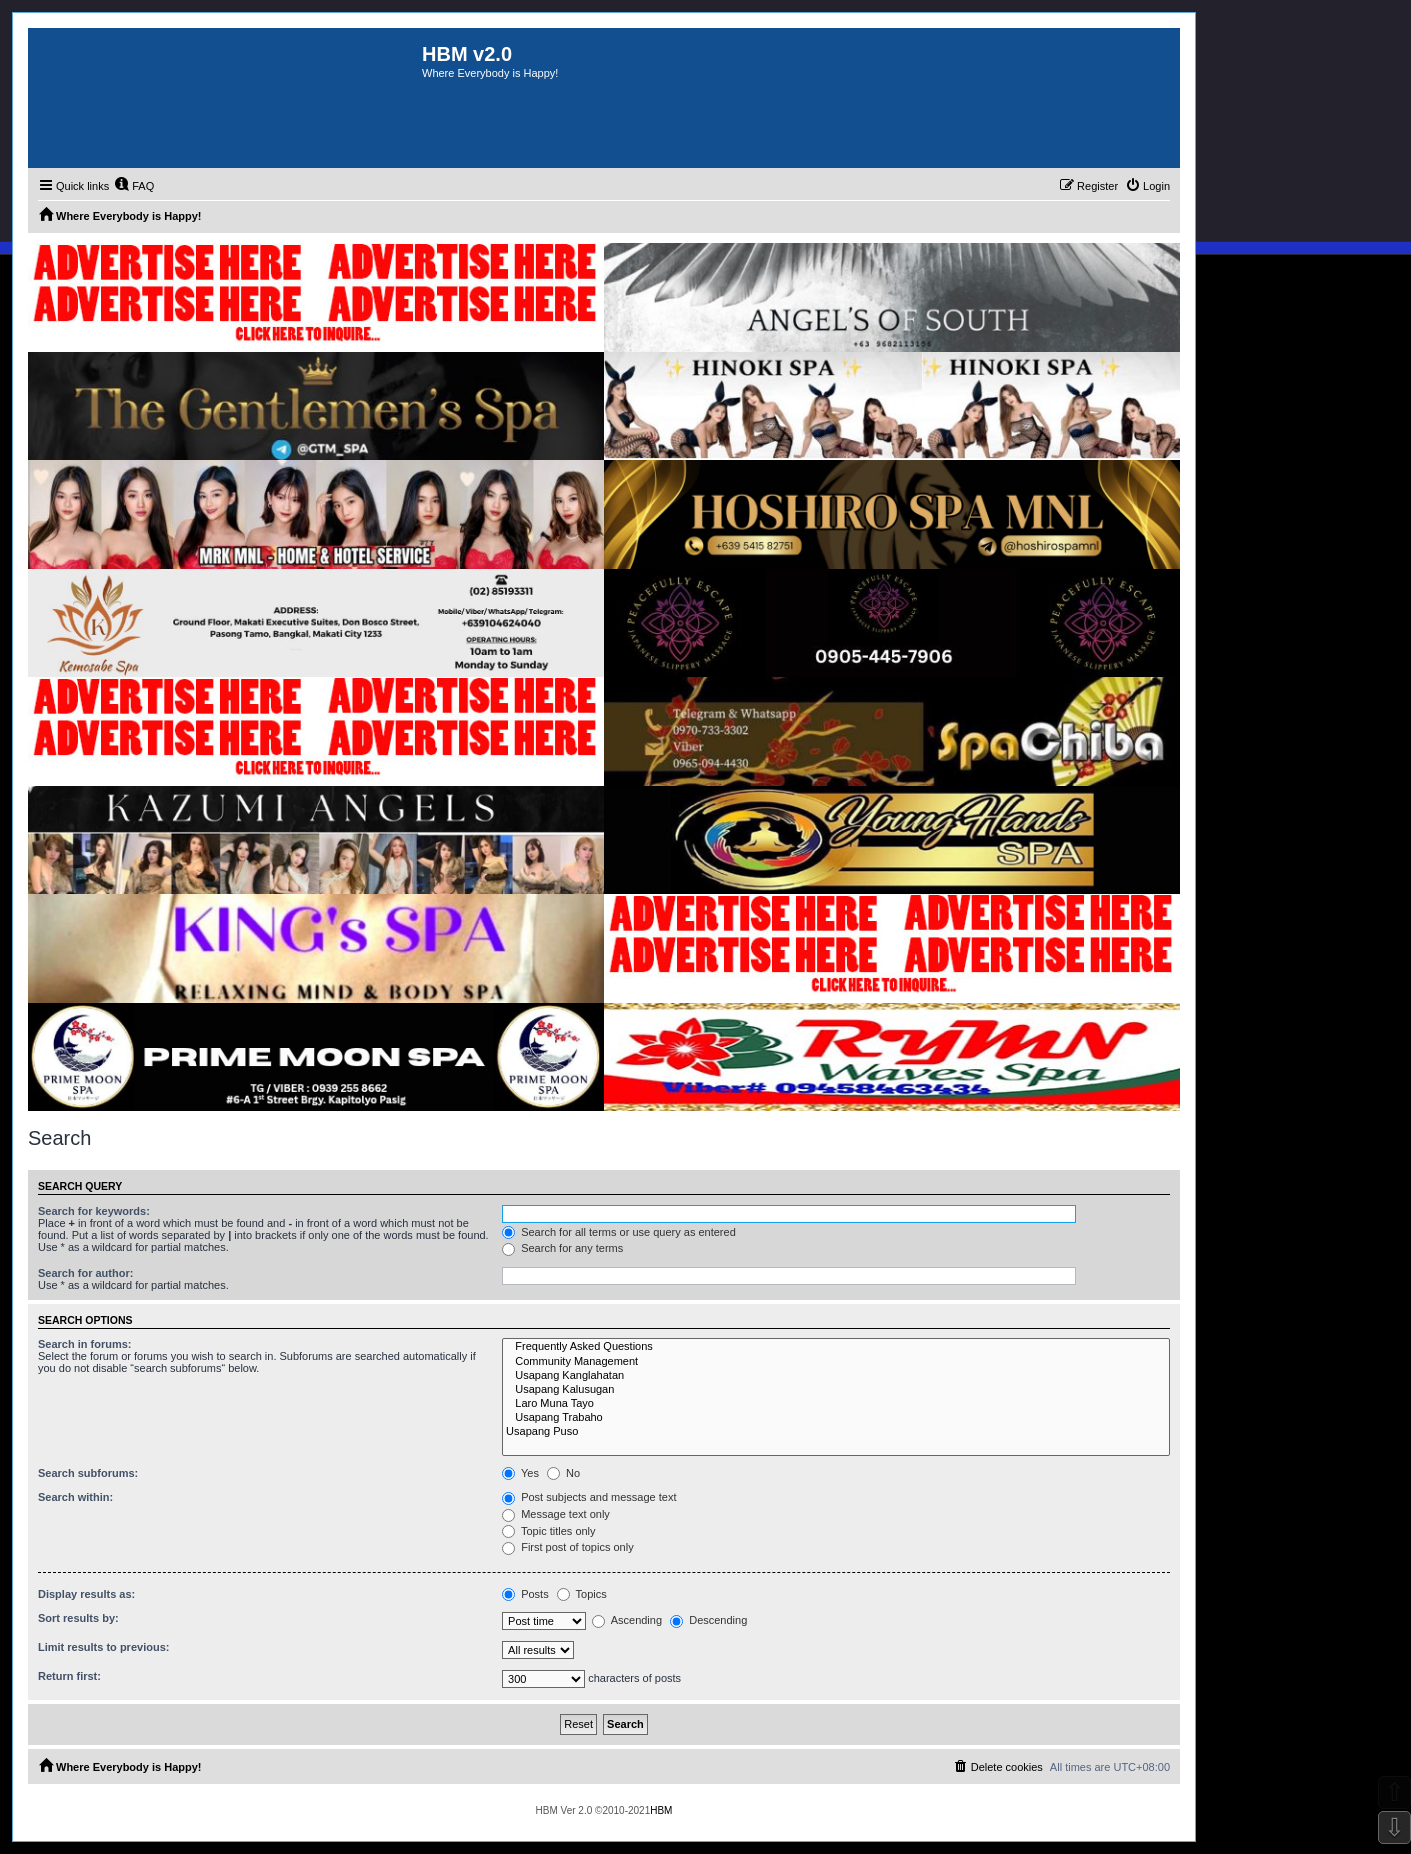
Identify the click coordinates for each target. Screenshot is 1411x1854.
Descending (708, 1620)
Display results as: (86, 1594)
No (563, 1473)
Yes (520, 1473)
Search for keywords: (94, 1211)
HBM (661, 1810)
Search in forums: (85, 1344)
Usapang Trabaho (836, 1418)
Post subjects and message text (589, 1497)
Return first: (69, 1676)
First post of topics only (568, 1547)
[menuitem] (134, 186)
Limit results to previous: (103, 1647)
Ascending (627, 1620)
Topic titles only (548, 1531)
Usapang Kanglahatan (836, 1376)
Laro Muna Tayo (836, 1404)
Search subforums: (88, 1473)
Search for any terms (562, 1248)
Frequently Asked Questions (836, 1347)
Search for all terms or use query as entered (619, 1232)
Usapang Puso (836, 1432)
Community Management (836, 1362)
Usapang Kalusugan (836, 1390)
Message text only (556, 1514)
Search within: (75, 1497)
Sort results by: (78, 1618)
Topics (582, 1594)
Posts (525, 1594)
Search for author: (85, 1273)
